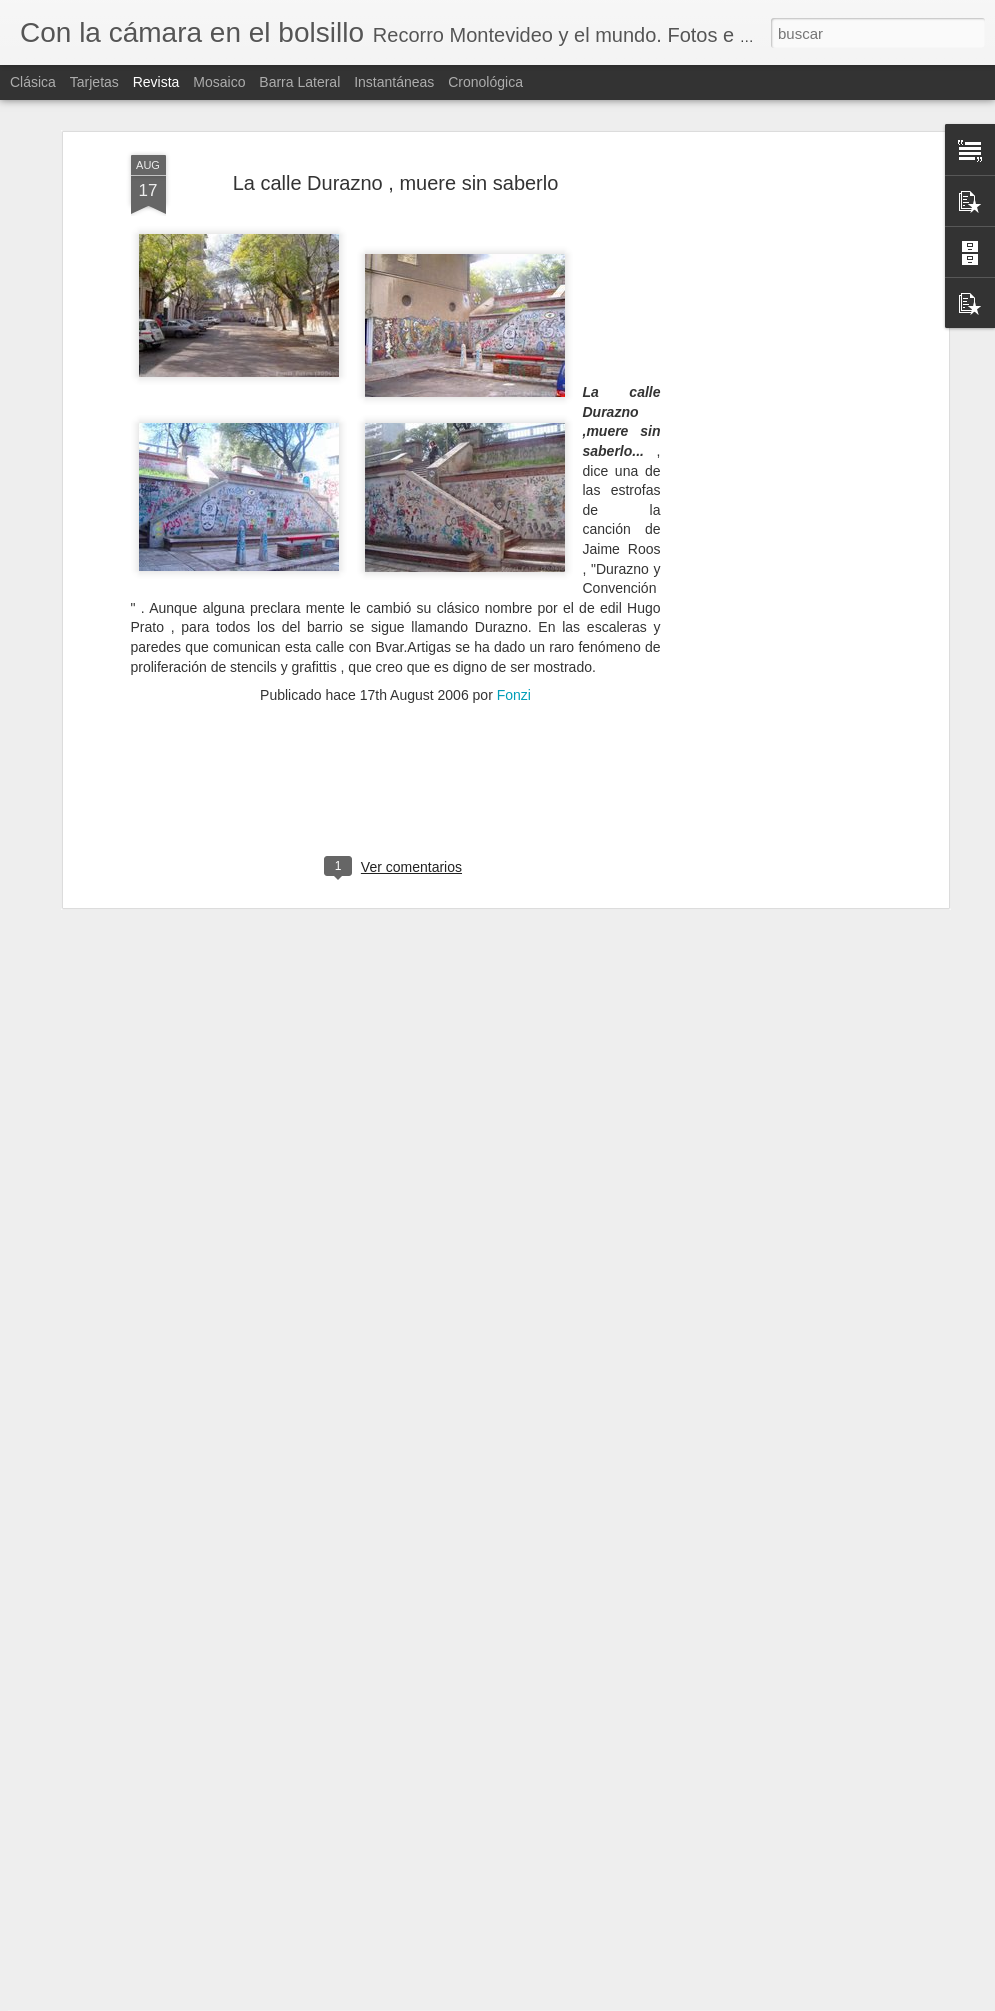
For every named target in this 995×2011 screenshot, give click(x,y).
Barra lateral (299, 82)
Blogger (569, 2000)
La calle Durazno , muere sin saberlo (396, 128)
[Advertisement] (771, 415)
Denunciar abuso (635, 2000)
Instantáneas (394, 82)
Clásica (33, 82)
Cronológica (485, 82)
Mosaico (219, 82)
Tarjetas (94, 82)
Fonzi (514, 640)
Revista (156, 82)
